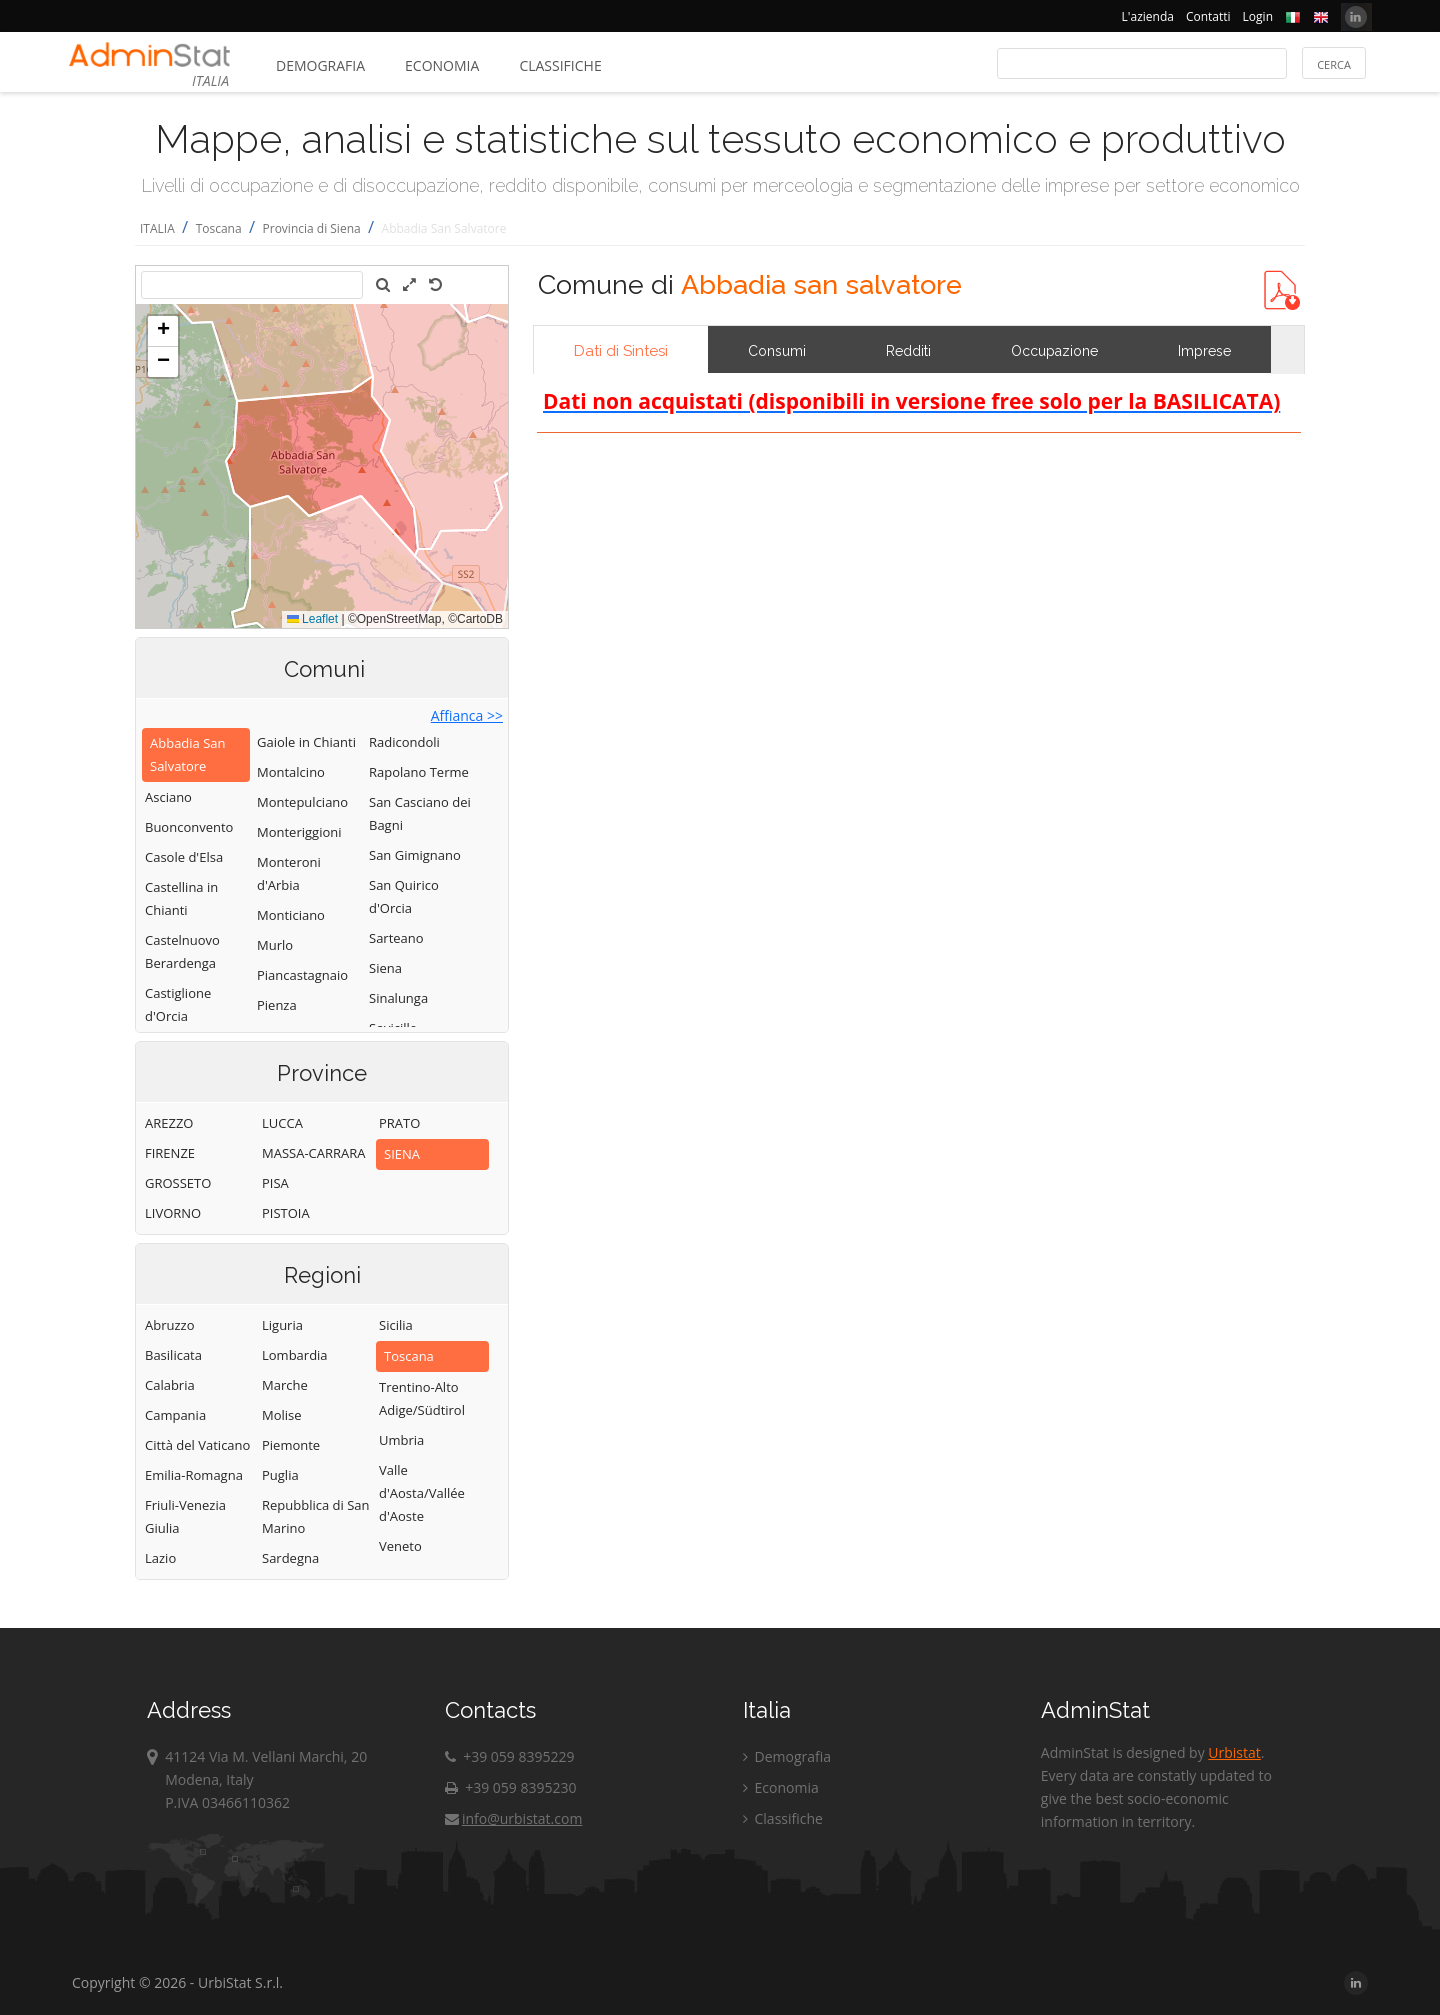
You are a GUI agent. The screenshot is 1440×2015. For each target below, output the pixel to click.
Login (1258, 16)
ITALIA (157, 228)
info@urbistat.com (513, 1818)
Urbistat (1234, 1752)
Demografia (320, 65)
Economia (442, 65)
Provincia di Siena (312, 228)
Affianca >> (467, 715)
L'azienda (1148, 16)
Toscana (219, 228)
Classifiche (560, 65)
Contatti (1208, 16)
